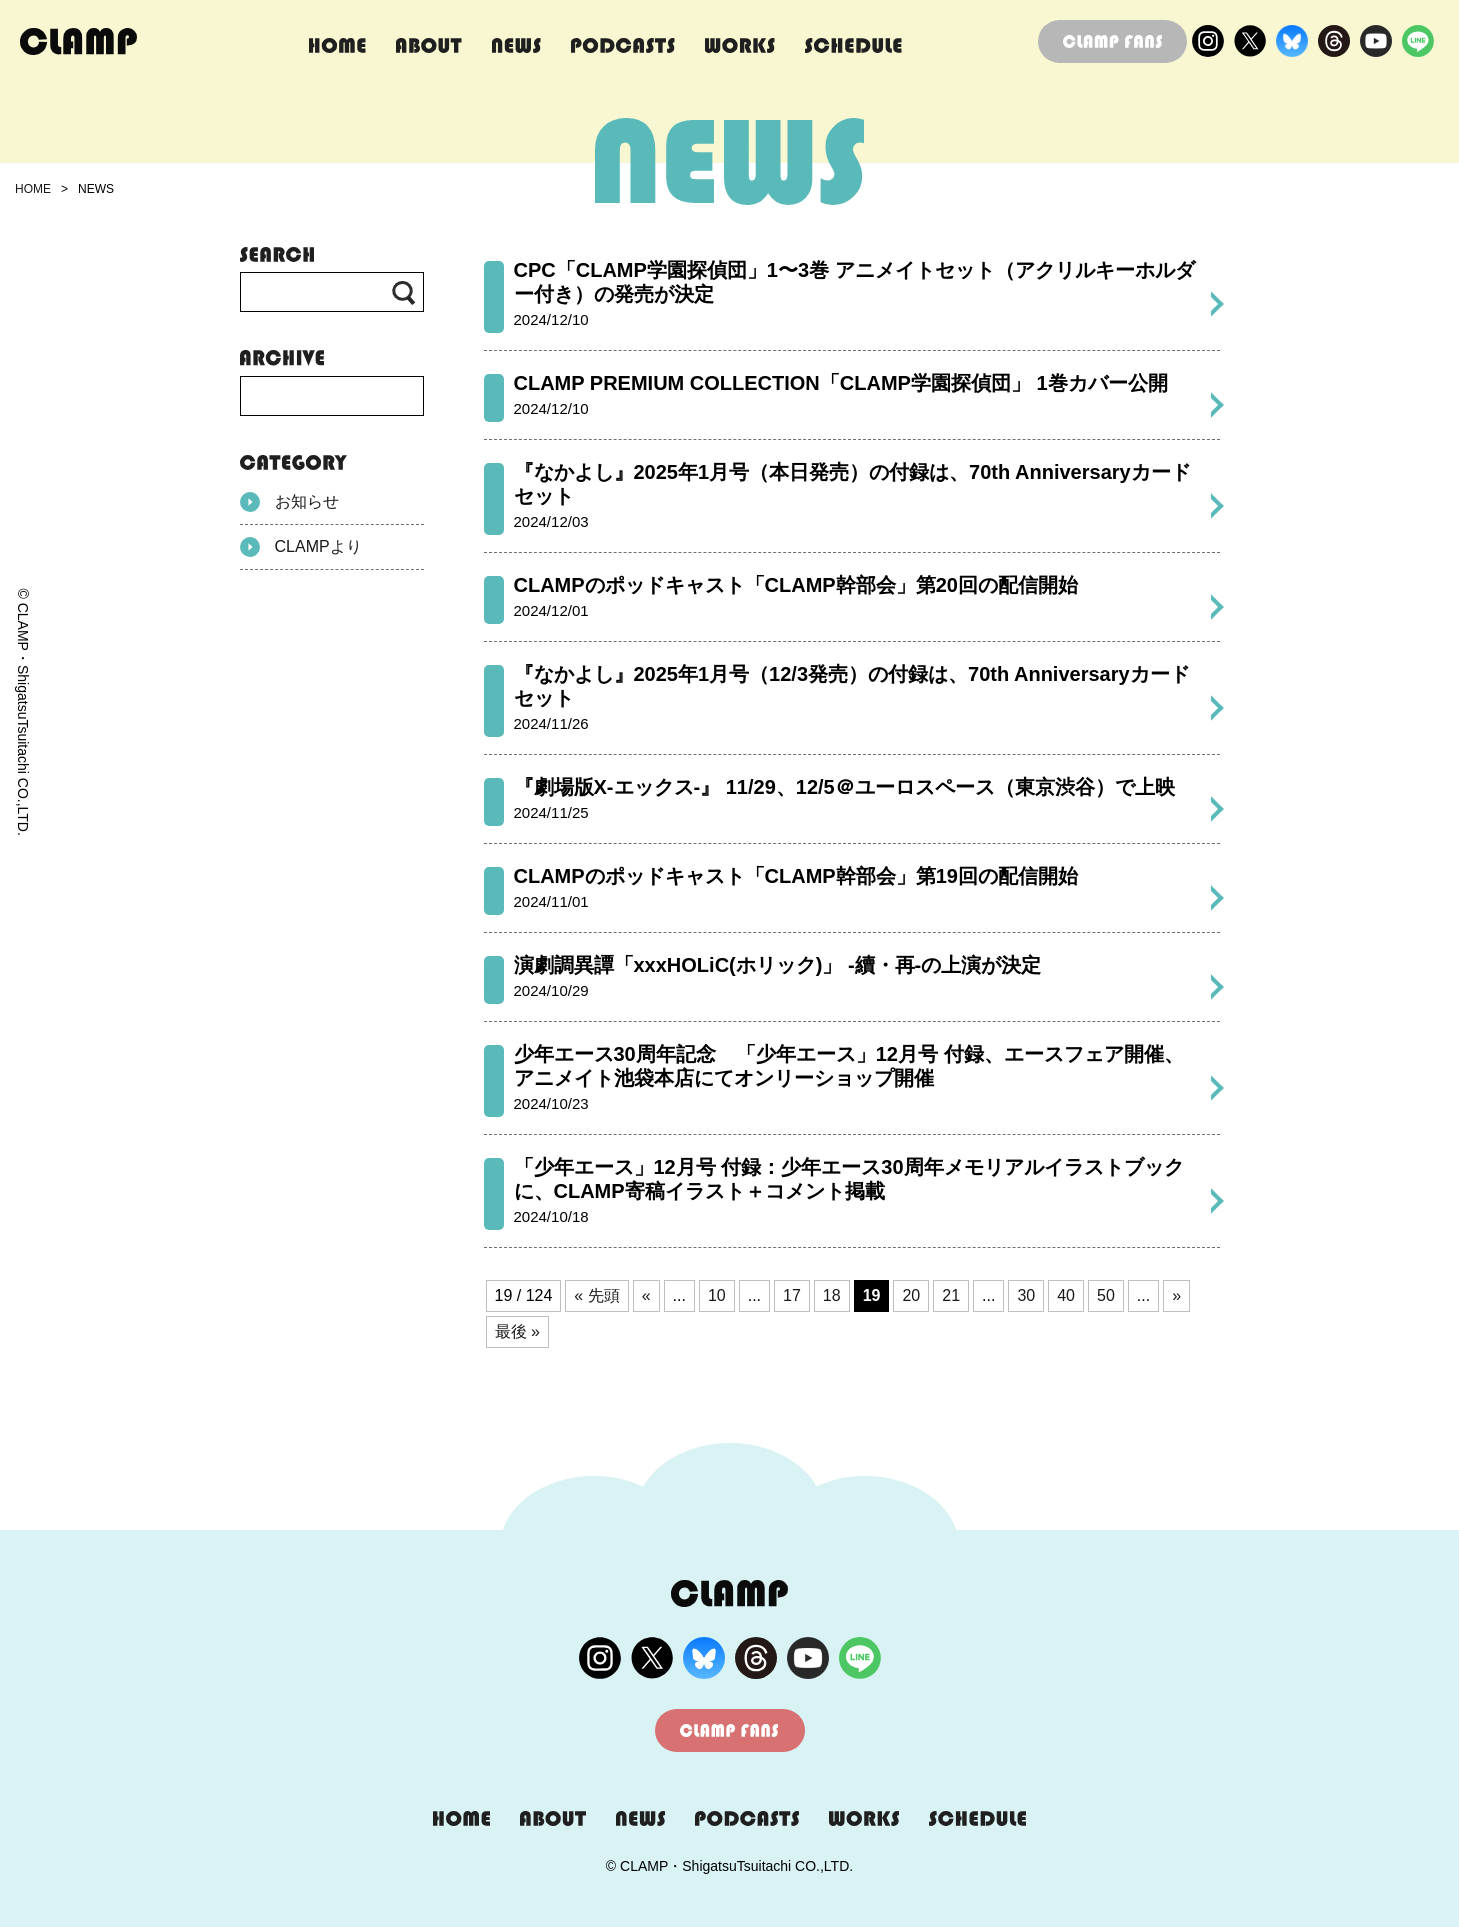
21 (951, 1295)
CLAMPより (301, 547)
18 (832, 1295)
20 (911, 1295)
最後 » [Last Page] (517, 1331)
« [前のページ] (646, 1295)
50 (1106, 1295)
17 (792, 1295)
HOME (33, 189)
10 (717, 1295)
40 (1066, 1295)
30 (1026, 1295)
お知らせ (289, 502)
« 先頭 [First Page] (596, 1295)
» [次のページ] (1176, 1295)
